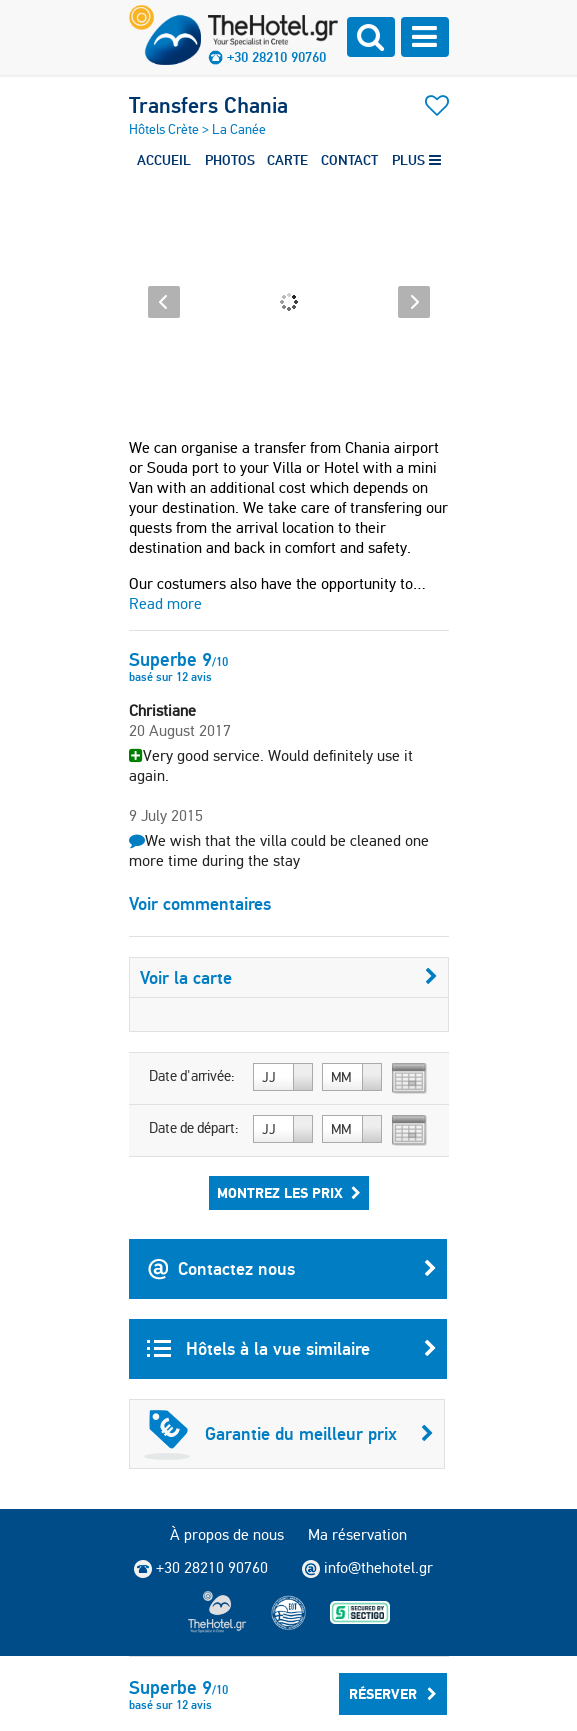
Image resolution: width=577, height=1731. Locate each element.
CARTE (287, 160)
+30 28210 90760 (276, 57)
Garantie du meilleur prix (289, 1434)
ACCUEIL (164, 160)
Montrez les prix (289, 1193)
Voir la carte (289, 977)
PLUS (416, 160)
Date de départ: (194, 1128)
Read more (165, 603)
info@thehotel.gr (367, 1568)
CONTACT (349, 160)
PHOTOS (230, 160)
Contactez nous (292, 1269)
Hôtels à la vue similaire (292, 1349)
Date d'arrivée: (192, 1076)
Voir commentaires (200, 903)
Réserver (393, 1694)
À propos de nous (227, 1534)
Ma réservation (357, 1534)
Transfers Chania (208, 105)
